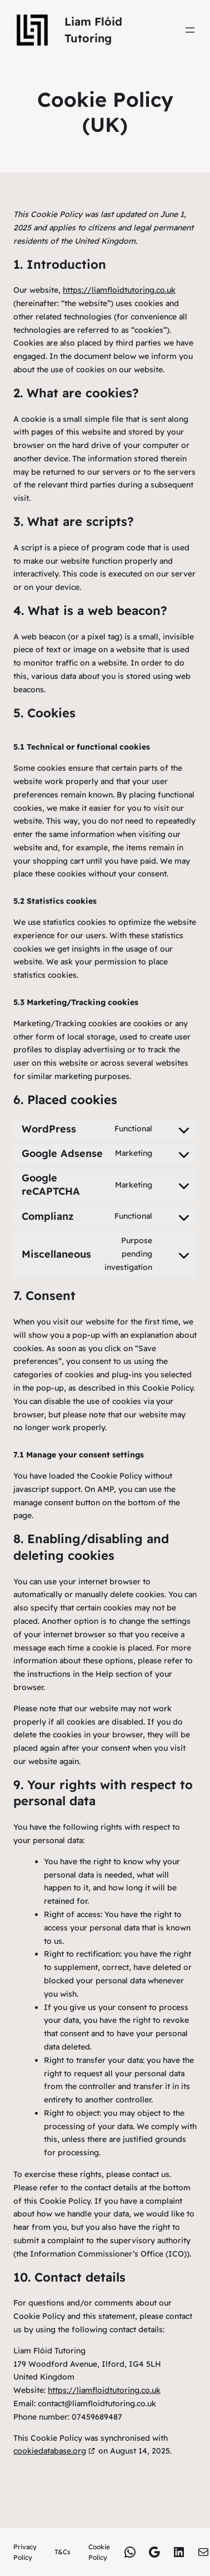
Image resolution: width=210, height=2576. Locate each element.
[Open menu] (190, 30)
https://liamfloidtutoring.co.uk (119, 290)
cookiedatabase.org (49, 2451)
